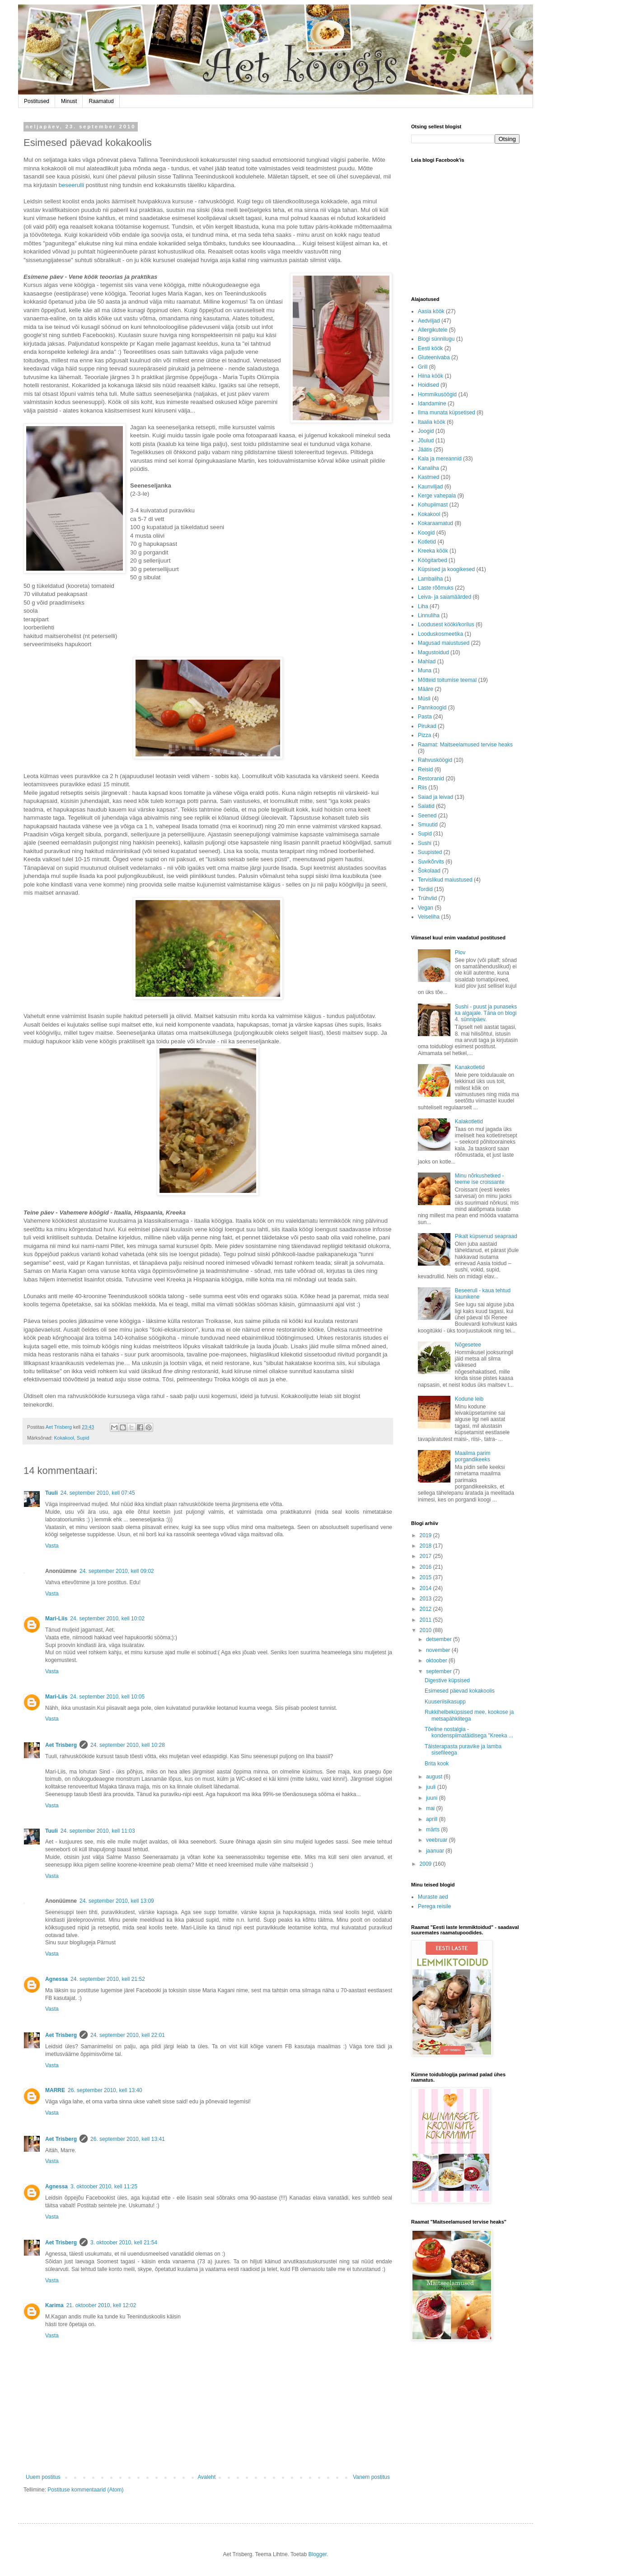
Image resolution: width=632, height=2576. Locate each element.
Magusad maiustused (443, 643)
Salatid (426, 806)
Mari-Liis (56, 1618)
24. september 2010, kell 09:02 (117, 1571)
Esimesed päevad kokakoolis (460, 1691)
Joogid (426, 431)
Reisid (425, 769)
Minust (69, 101)
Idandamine (432, 403)
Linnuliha (429, 615)
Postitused (36, 101)
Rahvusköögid (435, 760)
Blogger (317, 2554)
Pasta (425, 716)
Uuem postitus (43, 2477)
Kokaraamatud (435, 523)
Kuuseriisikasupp (445, 1702)
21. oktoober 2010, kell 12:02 (101, 2305)
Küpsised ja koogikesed (446, 569)
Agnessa (56, 1979)
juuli (431, 1787)
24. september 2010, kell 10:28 (127, 1745)
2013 (426, 1598)
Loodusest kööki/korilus (446, 624)
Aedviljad (429, 321)
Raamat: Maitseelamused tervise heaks (465, 744)
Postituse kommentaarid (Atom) (85, 2490)
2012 (426, 1609)
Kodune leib (469, 1399)
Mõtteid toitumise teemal (447, 680)
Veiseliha (429, 917)
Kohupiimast (433, 505)
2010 (426, 1630)
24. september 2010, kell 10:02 (107, 1618)
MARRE (55, 2090)
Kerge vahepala (437, 496)
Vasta (52, 1546)
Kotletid (427, 542)
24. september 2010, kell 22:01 (127, 2035)
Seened (427, 815)
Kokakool (64, 1437)
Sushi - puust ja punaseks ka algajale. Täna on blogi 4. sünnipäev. (486, 1013)
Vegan (425, 908)
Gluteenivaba (434, 357)
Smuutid (428, 824)
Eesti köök (430, 348)
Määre (425, 689)
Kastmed (428, 477)
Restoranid (431, 778)
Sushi (424, 843)
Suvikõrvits (431, 862)
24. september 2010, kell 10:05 (107, 1697)
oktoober (437, 1660)
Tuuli (51, 1493)
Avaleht (207, 2477)
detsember (439, 1639)
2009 (426, 1864)
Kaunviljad (430, 486)
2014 (426, 1588)
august (435, 1777)
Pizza (424, 735)
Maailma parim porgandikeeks (473, 1456)
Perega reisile (434, 1906)
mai (431, 1808)
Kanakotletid (470, 1067)
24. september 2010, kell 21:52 (107, 1979)
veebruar (437, 1840)
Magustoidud (433, 652)
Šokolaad (429, 871)
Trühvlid (427, 898)
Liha (423, 606)
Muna (424, 670)
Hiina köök (430, 376)
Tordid (425, 889)
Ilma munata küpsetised (446, 412)
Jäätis (425, 449)
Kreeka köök (433, 551)
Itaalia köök (431, 422)
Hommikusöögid (437, 394)
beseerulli (71, 185)
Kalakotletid (469, 1121)
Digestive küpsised (447, 1680)
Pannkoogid (432, 707)
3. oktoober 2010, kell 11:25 (103, 2186)
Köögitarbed (432, 560)
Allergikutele (432, 330)
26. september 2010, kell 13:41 (127, 2139)
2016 (426, 1567)
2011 (426, 1620)
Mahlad (426, 661)
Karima (54, 2305)
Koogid (426, 533)
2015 (426, 1577)
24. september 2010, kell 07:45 (98, 1493)
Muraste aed (433, 1897)
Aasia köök (431, 311)
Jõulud (426, 440)
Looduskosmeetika (440, 634)
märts (433, 1829)
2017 (426, 1556)
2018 (426, 1546)
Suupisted (430, 852)
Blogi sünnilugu (436, 339)
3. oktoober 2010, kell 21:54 (123, 2242)
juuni (432, 1798)
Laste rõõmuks (436, 588)
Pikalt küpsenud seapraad (486, 1236)
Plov (460, 952)
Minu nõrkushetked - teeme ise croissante (480, 1179)
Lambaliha (430, 579)
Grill (422, 367)
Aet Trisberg (61, 1745)
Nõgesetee (468, 1345)
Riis (422, 787)
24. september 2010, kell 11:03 (98, 1831)
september (439, 1671)
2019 (426, 1535)
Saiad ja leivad (435, 797)
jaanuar (435, 1851)
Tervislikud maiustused (445, 880)
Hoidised (428, 385)
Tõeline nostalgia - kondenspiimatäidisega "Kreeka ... (469, 1732)
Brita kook (437, 1763)
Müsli (424, 698)
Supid (83, 1437)
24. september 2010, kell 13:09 (117, 1901)
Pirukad (427, 726)
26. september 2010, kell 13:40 (105, 2090)
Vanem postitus (371, 2477)
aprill (432, 1819)
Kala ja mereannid (440, 458)
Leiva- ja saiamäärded (444, 597)
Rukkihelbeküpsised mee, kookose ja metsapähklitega (469, 1715)
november (439, 1650)
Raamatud (101, 101)
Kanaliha (428, 468)
